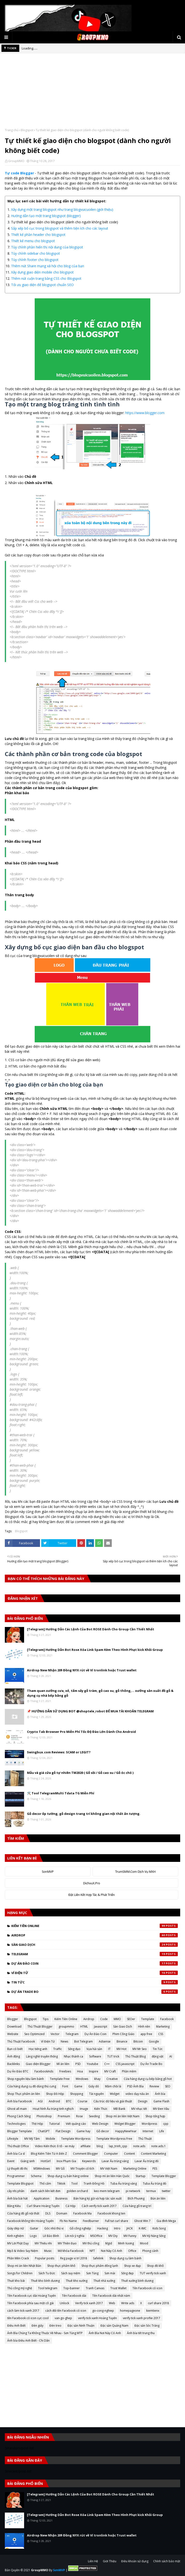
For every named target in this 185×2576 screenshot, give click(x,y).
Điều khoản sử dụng (134, 2561)
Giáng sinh (27, 2161)
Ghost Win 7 (142, 2221)
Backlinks (13, 2064)
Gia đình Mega (166, 2221)
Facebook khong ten (111, 2213)
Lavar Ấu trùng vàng (115, 2161)
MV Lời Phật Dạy (18, 2243)
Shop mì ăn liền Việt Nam (122, 2116)
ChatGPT (44, 2131)
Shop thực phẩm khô (61, 2266)
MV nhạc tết (139, 2109)
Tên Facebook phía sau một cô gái (30, 2303)
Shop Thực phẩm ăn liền (23, 2094)
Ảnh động (13, 2056)
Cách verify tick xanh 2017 (99, 2206)
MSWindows (41, 2168)
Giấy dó (93, 2086)
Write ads (127, 2303)
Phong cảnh (150, 2251)
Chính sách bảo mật (166, 2561)
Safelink (98, 2258)
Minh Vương (126, 2243)
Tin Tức (94, 1982)
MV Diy (113, 2236)
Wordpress (149, 2124)
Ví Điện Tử (94, 1973)
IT (109, 2049)
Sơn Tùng (92, 2273)
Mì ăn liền (63, 2064)
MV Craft (110, 2071)
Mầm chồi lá (113, 2086)
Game (78, 2086)
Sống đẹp (127, 2273)
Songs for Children (20, 2273)
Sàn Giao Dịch (94, 1944)
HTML (84, 2026)
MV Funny (130, 2236)
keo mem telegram (107, 2191)
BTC (69, 2101)
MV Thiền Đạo (67, 2243)
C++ (107, 2064)
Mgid (108, 2243)
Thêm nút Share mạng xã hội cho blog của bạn (47, 266)
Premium (64, 2116)
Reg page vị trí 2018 (73, 2258)
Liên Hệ (93, 2561)
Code (104, 2019)
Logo (33, 2236)
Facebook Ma (82, 2213)
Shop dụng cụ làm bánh (125, 2258)
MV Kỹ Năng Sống (153, 2236)
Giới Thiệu (109, 2561)
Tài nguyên (96, 2094)
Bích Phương (136, 2198)
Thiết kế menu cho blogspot (33, 241)
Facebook (167, 2019)
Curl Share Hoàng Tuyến (43, 2206)
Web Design (100, 2124)
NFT (92, 2251)
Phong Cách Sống (19, 2116)
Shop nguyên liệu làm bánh (25, 2079)
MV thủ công (91, 2243)
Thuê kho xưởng (76, 2281)
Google (154, 2041)
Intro (117, 2228)
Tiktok (61, 2183)
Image (84, 2109)
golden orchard (77, 2191)
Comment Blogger (85, 2154)
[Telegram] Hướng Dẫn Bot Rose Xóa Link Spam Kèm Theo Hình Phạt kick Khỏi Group (95, 1649)
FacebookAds (43, 2071)
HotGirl (46, 2161)
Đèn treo (55, 2325)
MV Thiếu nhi (43, 2243)
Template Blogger (164, 2176)
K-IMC (142, 2228)
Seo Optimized (34, 2034)
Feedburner (91, 2221)
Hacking (102, 2228)
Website (12, 2034)
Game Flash (161, 2101)
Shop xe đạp (132, 2266)
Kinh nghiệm (15, 2236)
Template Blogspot (20, 2183)
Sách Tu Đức (47, 2273)
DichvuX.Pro (91, 1883)
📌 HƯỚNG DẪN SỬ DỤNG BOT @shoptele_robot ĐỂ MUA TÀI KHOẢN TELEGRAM (90, 1711)
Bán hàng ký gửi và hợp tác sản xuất (97, 2198)
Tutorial (54, 2124)
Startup (140, 2176)
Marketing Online (134, 2168)
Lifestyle (12, 2139)
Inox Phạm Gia (66, 2161)
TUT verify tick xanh (153, 2273)
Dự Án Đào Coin (94, 1963)
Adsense (105, 2041)
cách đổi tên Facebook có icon (65, 2311)
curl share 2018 (158, 2303)
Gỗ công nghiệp (80, 2228)
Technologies (16, 2124)
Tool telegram (47, 2288)
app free (146, 2034)
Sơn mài (110, 2273)
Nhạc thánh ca (73, 2056)
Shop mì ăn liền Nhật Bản (24, 2266)
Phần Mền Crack (18, 2258)
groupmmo (66, 2026)
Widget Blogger (125, 2124)
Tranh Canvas (95, 2288)
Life (161, 2131)
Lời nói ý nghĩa (74, 2236)
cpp (165, 2124)
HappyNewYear (126, 2131)
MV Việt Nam (108, 2168)
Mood (144, 2243)
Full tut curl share (116, 2221)
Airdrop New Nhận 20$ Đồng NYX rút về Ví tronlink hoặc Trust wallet (82, 1670)
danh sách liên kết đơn (45, 2191)
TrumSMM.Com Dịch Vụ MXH (135, 1871)
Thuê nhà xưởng (104, 2281)
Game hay (83, 2131)
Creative (112, 2079)
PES (154, 2168)
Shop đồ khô (155, 2266)
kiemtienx (152, 2311)
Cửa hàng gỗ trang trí (137, 2206)
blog (100, 2146)
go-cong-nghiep (103, 2311)
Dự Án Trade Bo (94, 1991)
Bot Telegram (83, 2041)
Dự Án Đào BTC (17, 2071)
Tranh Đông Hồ (94, 2183)
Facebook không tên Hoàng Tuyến (30, 2221)
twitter (166, 2191)
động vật (157, 2056)
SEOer (131, 2019)
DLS (47, 2213)
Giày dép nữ (15, 2228)
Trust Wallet (118, 2288)
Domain (61, 2213)
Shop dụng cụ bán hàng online (68, 2176)
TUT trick (113, 2056)
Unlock (64, 2303)
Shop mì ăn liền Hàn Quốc (112, 2176)
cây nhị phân (15, 2191)
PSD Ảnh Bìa (135, 2086)
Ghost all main (17, 2109)
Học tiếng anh (38, 2049)
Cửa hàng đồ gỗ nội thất (23, 2213)
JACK (129, 2228)
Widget (114, 2094)
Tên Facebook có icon (147, 2288)
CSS (160, 2034)
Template (147, 2019)
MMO (117, 2019)
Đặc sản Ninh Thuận (80, 2325)
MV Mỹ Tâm (32, 2139)
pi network (133, 2191)
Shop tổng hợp (155, 2116)
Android (54, 2101)
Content (129, 2154)
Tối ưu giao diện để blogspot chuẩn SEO (42, 284)
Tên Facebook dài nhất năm (111, 2296)
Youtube (92, 2064)
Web (112, 2303)
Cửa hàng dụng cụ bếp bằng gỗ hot (148, 2079)
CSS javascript (125, 2064)
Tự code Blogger (19, 173)
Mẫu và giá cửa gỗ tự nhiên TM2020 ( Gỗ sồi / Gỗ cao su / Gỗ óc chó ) (80, 1772)
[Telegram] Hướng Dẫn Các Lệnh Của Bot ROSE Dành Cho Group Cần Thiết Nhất (90, 1629)
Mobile (50, 2139)
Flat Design (63, 2131)
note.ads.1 (158, 2146)
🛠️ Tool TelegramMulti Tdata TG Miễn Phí (60, 1793)
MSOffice (96, 2236)
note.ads (139, 2146)
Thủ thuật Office (18, 2146)
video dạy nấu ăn (137, 2094)
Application (41, 2198)
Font (65, 2086)
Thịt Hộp (37, 2124)
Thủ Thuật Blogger (40, 2026)
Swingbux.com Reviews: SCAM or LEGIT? (59, 1752)
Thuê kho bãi (16, 2281)
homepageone (130, 2311)
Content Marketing (153, 2154)
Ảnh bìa (160, 2094)
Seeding (94, 2116)
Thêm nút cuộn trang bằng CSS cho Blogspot (46, 278)
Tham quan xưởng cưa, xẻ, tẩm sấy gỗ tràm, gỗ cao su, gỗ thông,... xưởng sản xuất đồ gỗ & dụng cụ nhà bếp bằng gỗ (100, 1693)
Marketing (163, 2026)
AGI (40, 2101)
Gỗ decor (102, 2131)
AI (170, 2056)
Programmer (16, 2176)
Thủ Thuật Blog (135, 2056)
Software (95, 2056)
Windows (82, 2079)
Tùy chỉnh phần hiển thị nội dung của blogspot (47, 247)
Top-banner (71, 2288)
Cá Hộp (71, 2206)
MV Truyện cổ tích (82, 2168)
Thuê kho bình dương (45, 2281)
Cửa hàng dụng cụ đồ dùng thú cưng (31, 2086)
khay (97, 2079)
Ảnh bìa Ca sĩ (16, 2154)
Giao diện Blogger (38, 2064)
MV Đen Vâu (161, 2109)
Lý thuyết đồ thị (17, 2168)
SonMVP (47, 1871)
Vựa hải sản (94, 2049)
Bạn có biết (15, 2049)
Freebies (65, 2071)
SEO (167, 2086)
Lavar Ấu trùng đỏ (147, 2161)
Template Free (60, 2079)
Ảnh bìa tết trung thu (141, 2333)
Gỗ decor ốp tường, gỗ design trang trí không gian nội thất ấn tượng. (83, 1813)
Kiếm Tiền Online (94, 1926)
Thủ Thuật (145, 2139)
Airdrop (94, 1935)
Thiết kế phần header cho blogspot (38, 234)
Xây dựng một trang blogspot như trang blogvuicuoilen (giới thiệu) (62, 209)
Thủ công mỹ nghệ (19, 2288)
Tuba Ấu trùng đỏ (154, 2183)
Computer (111, 2154)
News (64, 2041)
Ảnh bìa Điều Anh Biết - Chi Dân (28, 2340)
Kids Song (159, 2228)
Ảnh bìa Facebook (19, 2101)
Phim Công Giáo (123, 2034)
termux (151, 2191)
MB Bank (119, 2109)
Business (61, 2198)
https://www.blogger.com (145, 412)
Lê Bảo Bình (51, 2236)
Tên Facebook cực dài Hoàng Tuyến (31, 2296)
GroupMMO (16, 161)
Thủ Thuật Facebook (21, 2041)
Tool (74, 2183)
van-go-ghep (63, 2318)
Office (132, 2251)
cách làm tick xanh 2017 (23, 2311)
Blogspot (27, 130)
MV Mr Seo (139, 2049)
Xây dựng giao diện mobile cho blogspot (42, 272)
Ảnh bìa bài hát (17, 2198)
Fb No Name (68, 2221)
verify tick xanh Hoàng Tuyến (97, 2318)
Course (82, 2101)
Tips (45, 2019)
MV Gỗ (60, 2168)
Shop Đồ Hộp (55, 2094)
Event (10, 2161)
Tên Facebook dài (74, 2296)
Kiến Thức (100, 2109)
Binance (122, 2041)
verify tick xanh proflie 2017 (141, 2318)
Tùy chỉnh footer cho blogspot (35, 259)
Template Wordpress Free (114, 2139)
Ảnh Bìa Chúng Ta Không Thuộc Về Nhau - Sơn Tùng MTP (45, 2333)
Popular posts (44, 2258)
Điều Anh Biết (16, 2325)
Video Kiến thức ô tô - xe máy (54, 2146)
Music (48, 2251)
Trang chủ (11, 130)
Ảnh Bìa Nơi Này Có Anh (105, 2333)
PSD (78, 2064)
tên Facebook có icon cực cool (28, 2318)
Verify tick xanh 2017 (89, 2303)
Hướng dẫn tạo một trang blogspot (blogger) (46, 215)
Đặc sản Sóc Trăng (146, 2325)
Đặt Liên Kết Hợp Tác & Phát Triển (91, 1895)
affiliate (85, 2146)
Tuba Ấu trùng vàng (123, 2183)
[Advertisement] (92, 94)
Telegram (94, 1954)
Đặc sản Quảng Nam (114, 2325)
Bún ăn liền (158, 2198)
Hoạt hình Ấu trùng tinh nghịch (53, 2109)
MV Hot (121, 2049)
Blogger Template (19, 2131)
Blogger (12, 2019)
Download (14, 2026)
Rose (79, 2116)
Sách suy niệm (70, 2273)
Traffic (57, 2049)
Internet (148, 2131)
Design (142, 2101)
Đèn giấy (37, 2325)
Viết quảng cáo (76, 2124)
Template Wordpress (75, 2139)
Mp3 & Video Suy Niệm (22, 2251)
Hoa (80, 2071)
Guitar (34, 2228)
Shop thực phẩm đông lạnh (99, 2266)
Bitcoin (138, 2041)
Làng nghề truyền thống (42, 2056)
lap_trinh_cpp (118, 2146)
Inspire (93, 2071)
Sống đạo (74, 2049)
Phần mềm (129, 2071)
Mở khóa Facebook (71, 2251)
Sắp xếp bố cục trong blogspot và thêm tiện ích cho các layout (59, 228)
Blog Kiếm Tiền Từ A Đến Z (49, 2154)
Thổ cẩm (45, 2183)
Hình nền (144, 2026)
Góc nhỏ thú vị (54, 2228)
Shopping (76, 2094)
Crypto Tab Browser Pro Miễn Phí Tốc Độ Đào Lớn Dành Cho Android (81, 1731)
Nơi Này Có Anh (111, 2251)
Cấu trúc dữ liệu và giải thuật (112, 2101)
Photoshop (44, 2116)
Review (154, 2086)
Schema (36, 2176)
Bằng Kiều (14, 2206)
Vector (55, 2034)
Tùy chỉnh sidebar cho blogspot (35, 253)
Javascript (100, 2026)
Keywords (89, 2161)
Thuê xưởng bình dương (137, 2281)
